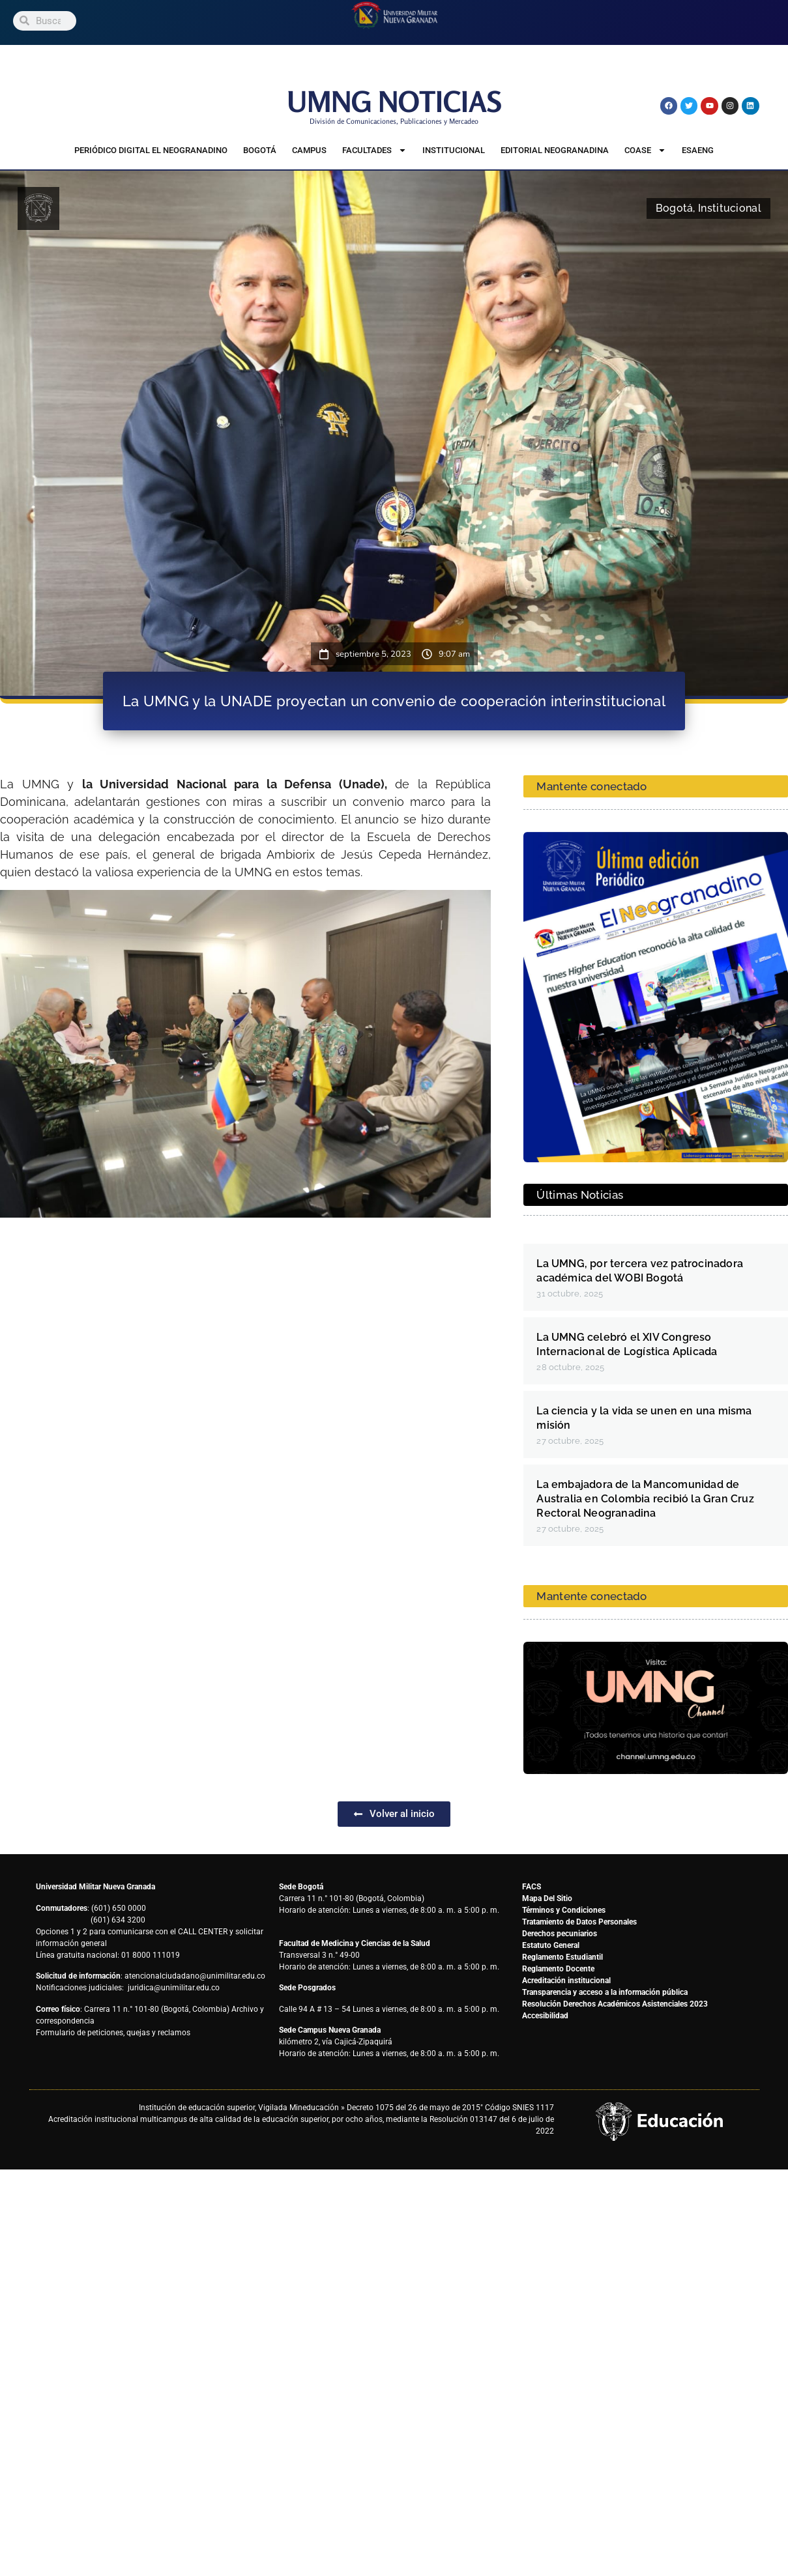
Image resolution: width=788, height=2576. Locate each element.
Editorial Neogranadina (555, 150)
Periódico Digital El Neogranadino (150, 150)
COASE (645, 151)
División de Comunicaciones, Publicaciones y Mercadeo (394, 121)
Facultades (374, 151)
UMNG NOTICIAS (394, 101)
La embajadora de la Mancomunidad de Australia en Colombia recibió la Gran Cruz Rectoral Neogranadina (644, 1498)
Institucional (453, 150)
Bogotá (259, 150)
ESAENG (698, 150)
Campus (309, 150)
